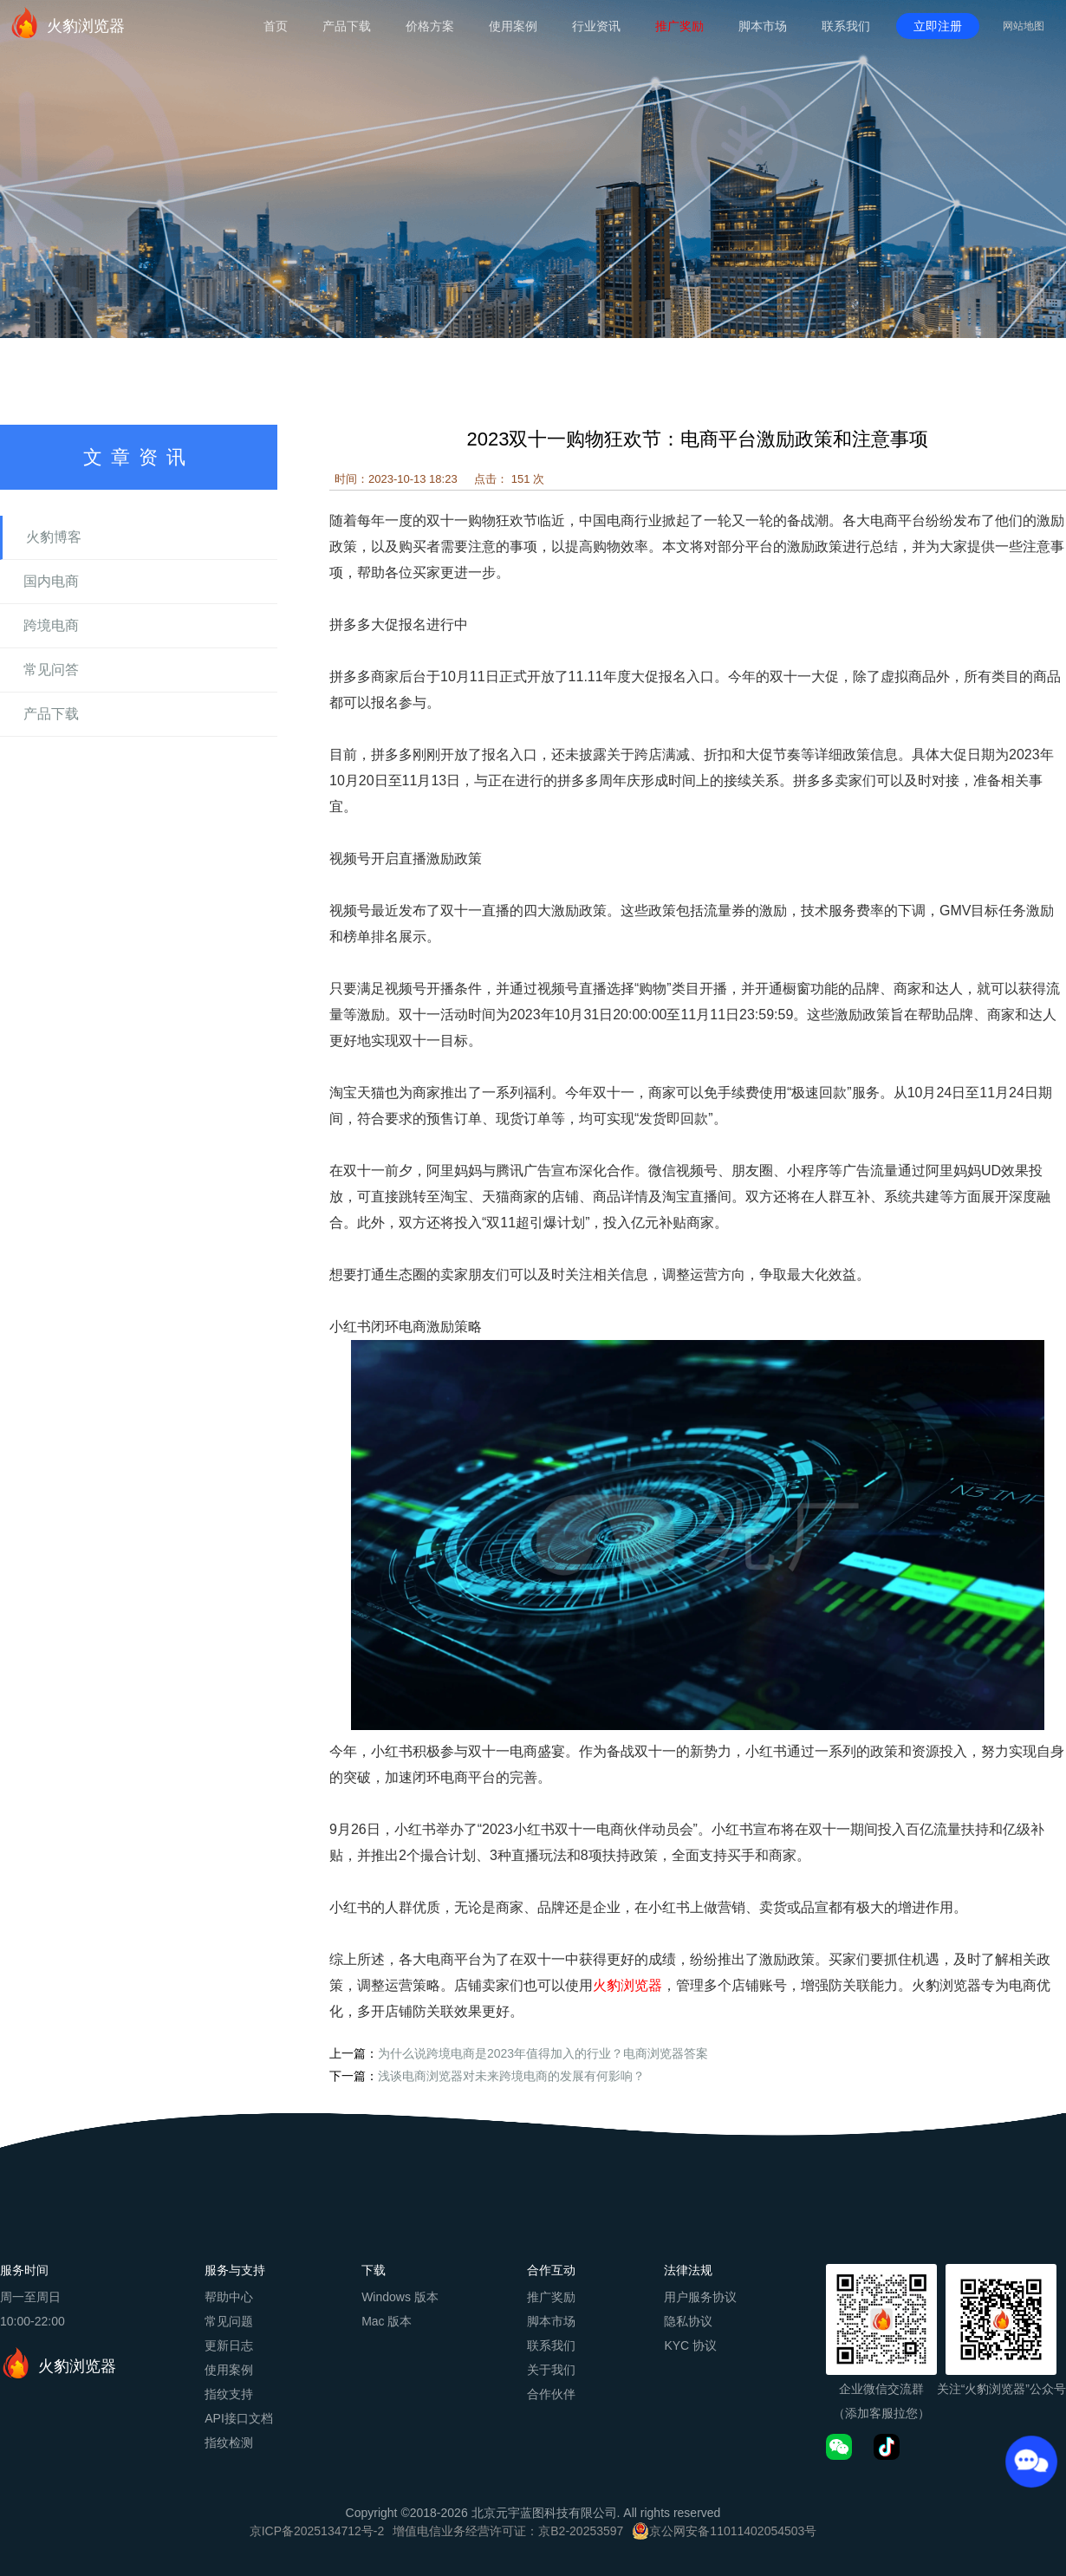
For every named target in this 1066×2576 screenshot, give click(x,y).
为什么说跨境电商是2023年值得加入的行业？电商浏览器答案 (543, 2053)
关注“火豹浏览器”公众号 (1001, 2389)
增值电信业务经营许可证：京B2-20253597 (508, 2531)
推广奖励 (679, 26)
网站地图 (1023, 26)
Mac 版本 (386, 2321)
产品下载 (346, 26)
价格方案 (430, 26)
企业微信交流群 (881, 2389)
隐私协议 (688, 2321)
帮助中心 (229, 2297)
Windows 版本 (400, 2297)
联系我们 (846, 26)
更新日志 (229, 2345)
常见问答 (51, 669)
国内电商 (51, 581)
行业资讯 (596, 26)
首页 (275, 26)
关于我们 (551, 2370)
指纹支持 (229, 2394)
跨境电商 (51, 625)
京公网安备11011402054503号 (732, 2531)
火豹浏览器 (67, 22)
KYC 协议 (690, 2345)
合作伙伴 (551, 2394)
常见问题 (229, 2321)
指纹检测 (229, 2442)
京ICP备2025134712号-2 (317, 2531)
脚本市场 (762, 26)
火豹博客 (53, 537)
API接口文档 (239, 2418)
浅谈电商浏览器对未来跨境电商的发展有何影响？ (511, 2076)
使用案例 (513, 26)
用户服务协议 (700, 2297)
